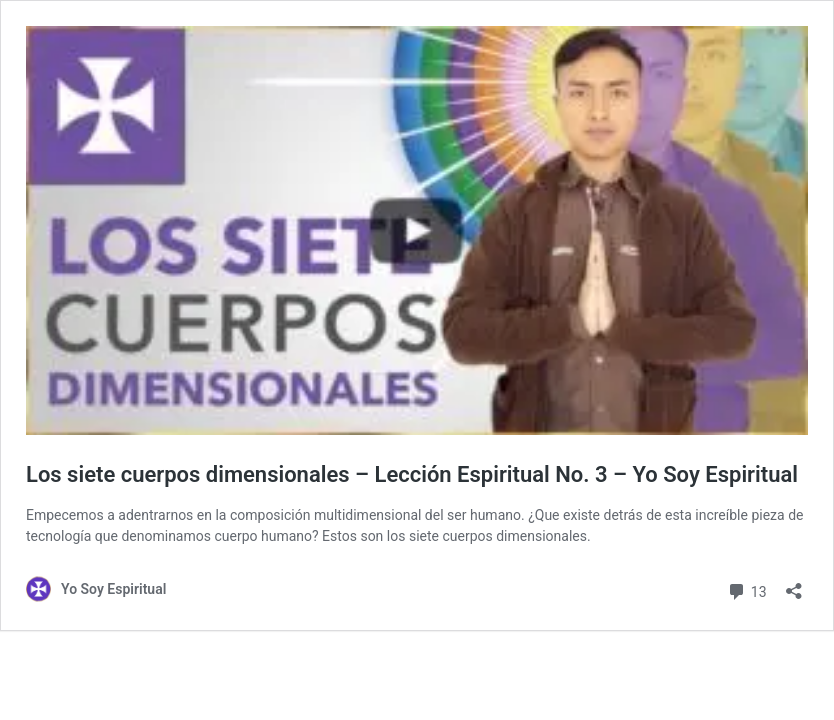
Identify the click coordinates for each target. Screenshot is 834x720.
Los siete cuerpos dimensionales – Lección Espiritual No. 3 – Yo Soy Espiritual (412, 474)
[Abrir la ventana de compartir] (794, 584)
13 (746, 589)
